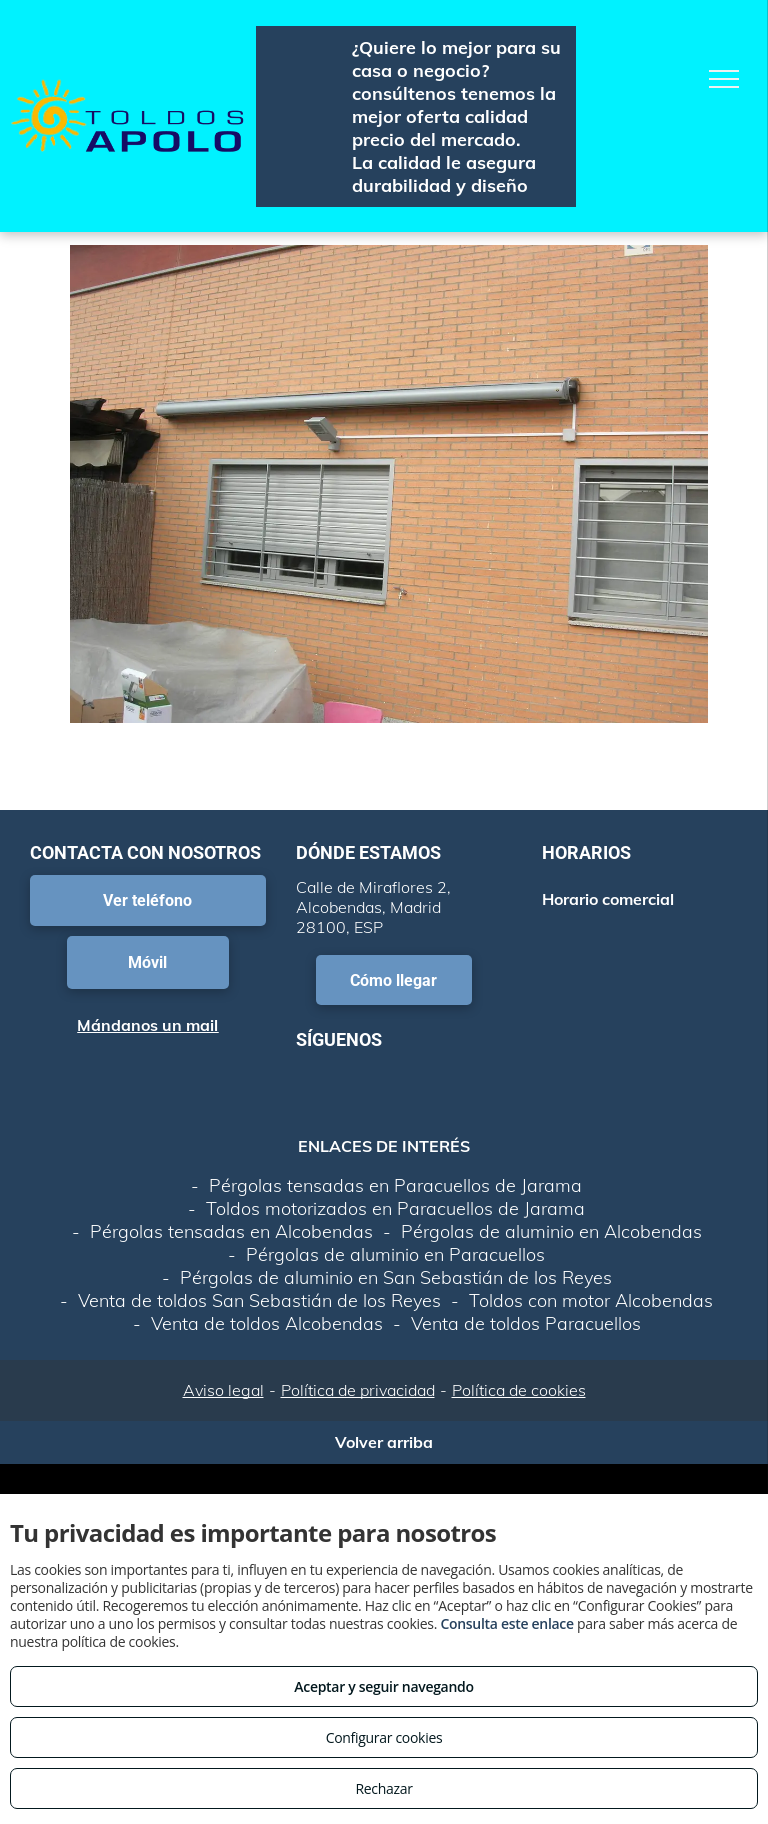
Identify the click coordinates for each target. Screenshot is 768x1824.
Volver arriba (384, 1442)
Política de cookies (519, 1390)
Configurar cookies (384, 1737)
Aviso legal (223, 1390)
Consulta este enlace (506, 1623)
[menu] (724, 79)
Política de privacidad (358, 1390)
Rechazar (383, 1788)
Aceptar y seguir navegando (383, 1686)
